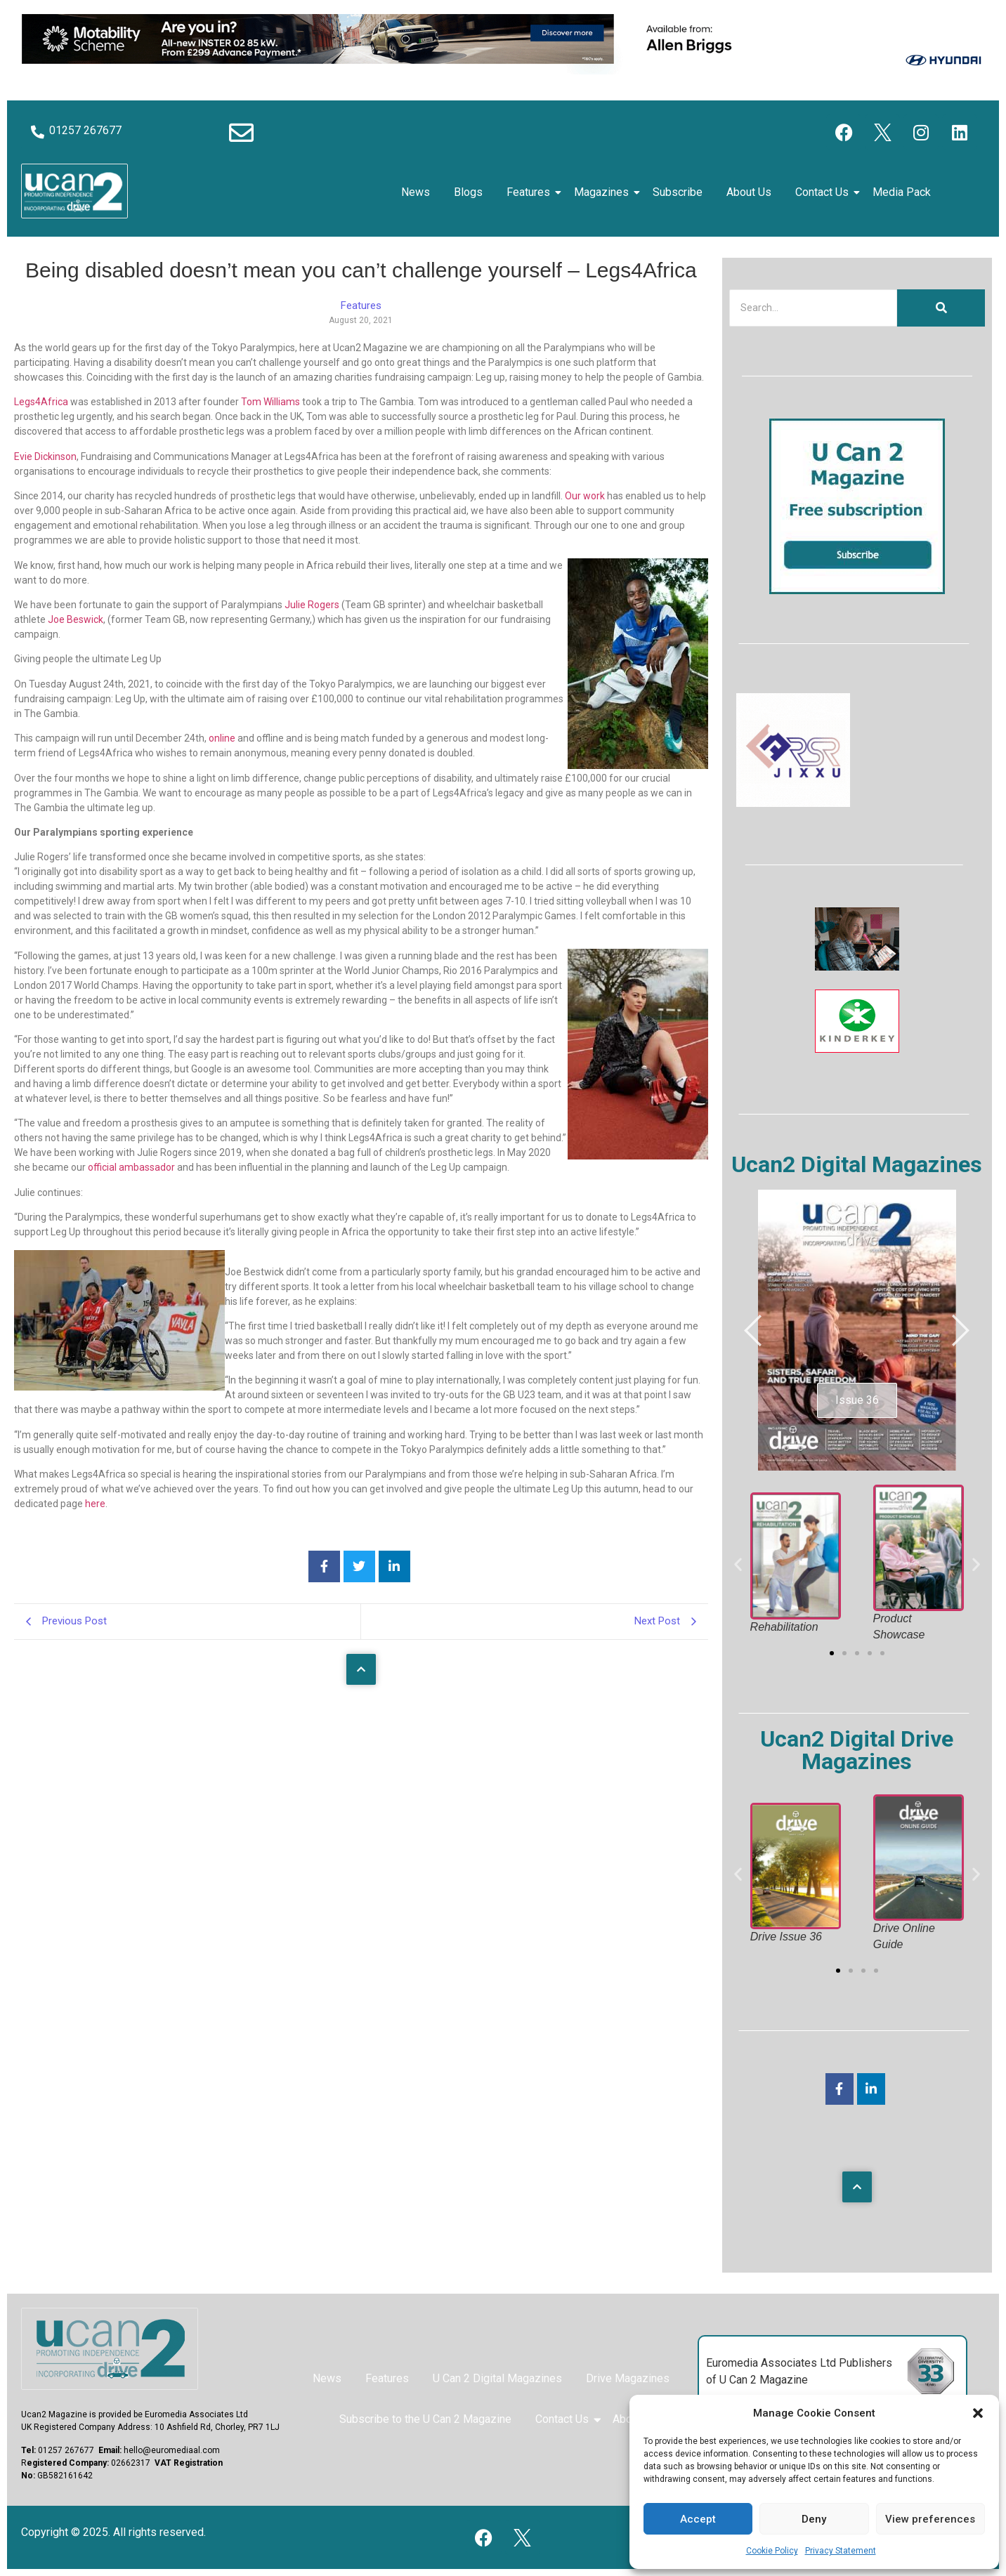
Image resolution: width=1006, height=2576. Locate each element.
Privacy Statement (840, 2551)
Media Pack (902, 192)
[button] (978, 2413)
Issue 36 (857, 1400)
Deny (814, 2519)
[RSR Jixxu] (793, 803)
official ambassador (132, 1167)
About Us (748, 192)
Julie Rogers (312, 604)
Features (531, 192)
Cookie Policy (772, 2551)
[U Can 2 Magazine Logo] (109, 2348)
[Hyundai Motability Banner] (503, 70)
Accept (698, 2519)
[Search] (813, 308)
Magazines (604, 192)
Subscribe (678, 192)
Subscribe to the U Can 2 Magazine (425, 2419)
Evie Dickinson (45, 456)
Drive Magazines (627, 2378)
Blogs (468, 192)
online (222, 738)
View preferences (930, 2519)
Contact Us (824, 192)
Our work (585, 495)
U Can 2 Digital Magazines (497, 2378)
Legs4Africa (41, 401)
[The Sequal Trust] (857, 966)
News (415, 192)
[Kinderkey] (857, 1049)
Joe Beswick (75, 619)
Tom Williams (270, 401)
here (94, 1503)
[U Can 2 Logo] (74, 191)
